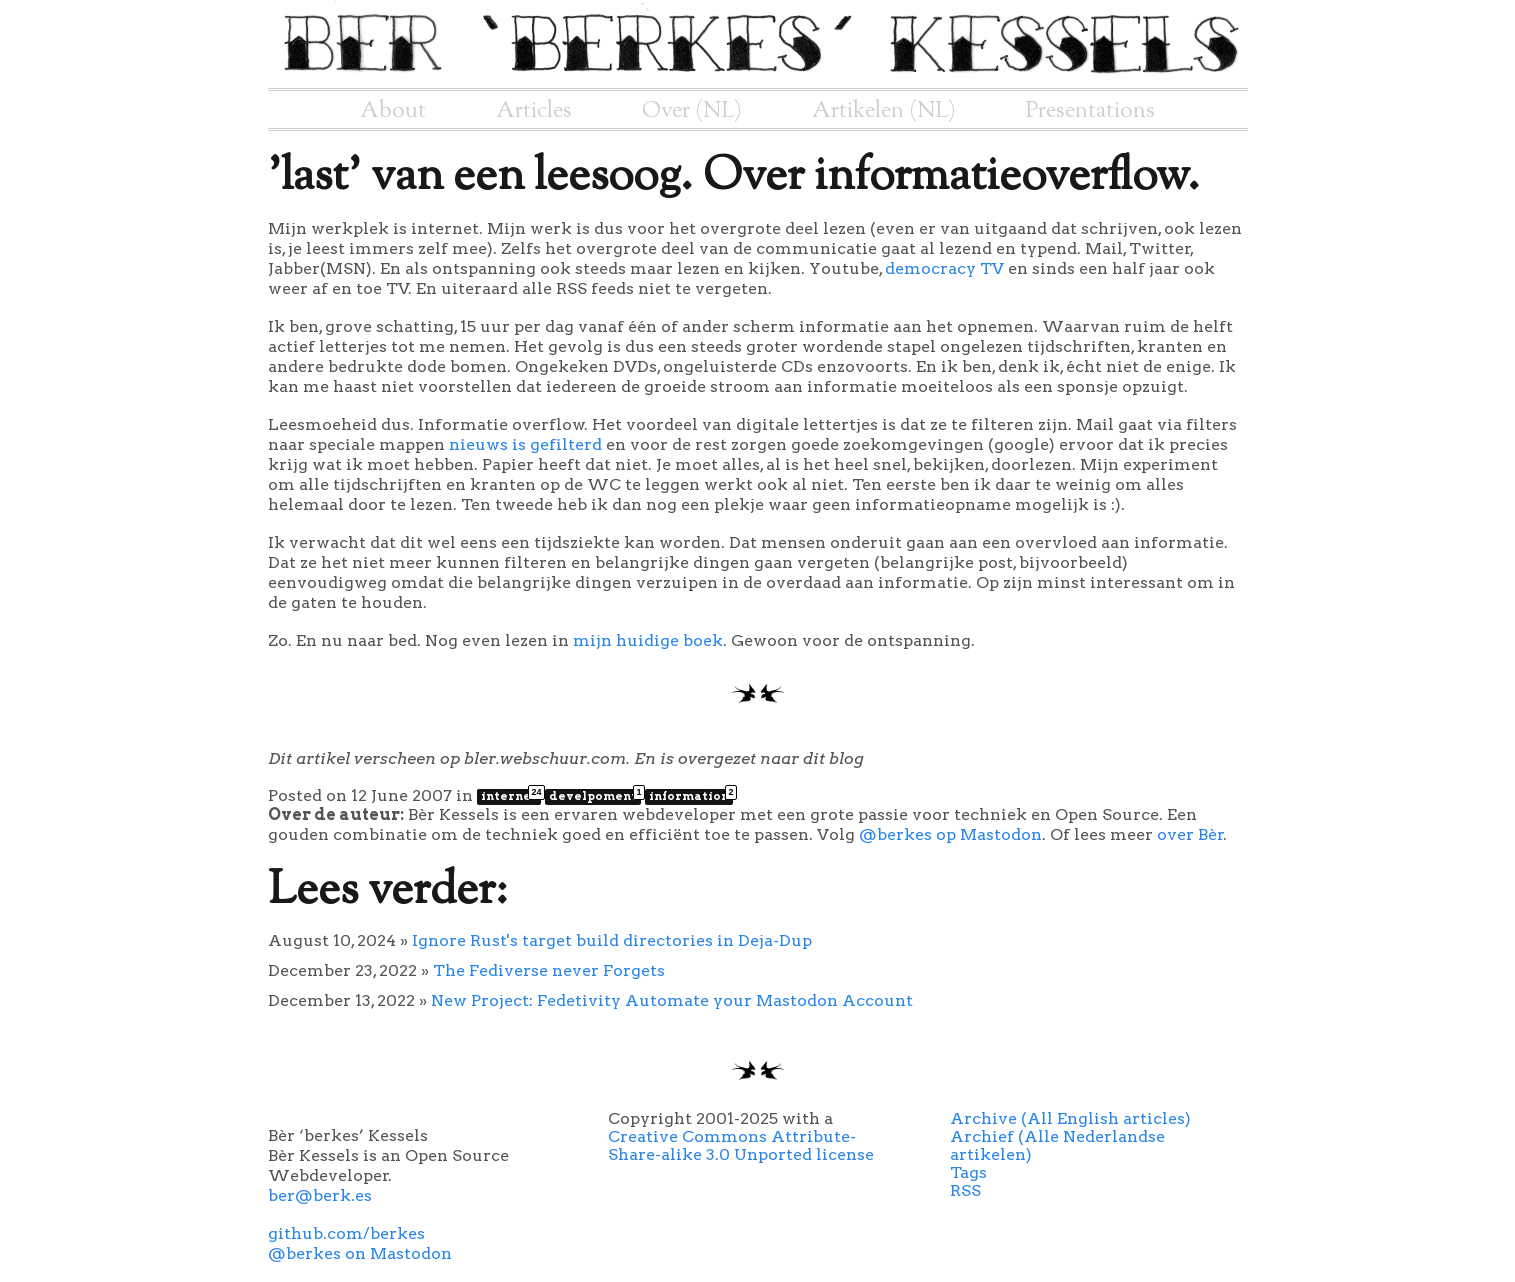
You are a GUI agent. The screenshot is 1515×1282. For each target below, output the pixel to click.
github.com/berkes (346, 1233)
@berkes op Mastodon (950, 834)
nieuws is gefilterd (525, 444)
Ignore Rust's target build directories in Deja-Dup (612, 940)
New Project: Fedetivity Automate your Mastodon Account (672, 1000)
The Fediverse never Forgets (549, 970)
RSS (965, 1190)
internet (511, 796)
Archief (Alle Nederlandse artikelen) (1057, 1145)
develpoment (595, 796)
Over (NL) (692, 111)
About (393, 111)
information (691, 796)
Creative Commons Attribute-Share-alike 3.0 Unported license (741, 1145)
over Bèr (1190, 834)
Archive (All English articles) (1070, 1118)
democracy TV (944, 268)
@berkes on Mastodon (360, 1253)
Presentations (1090, 111)
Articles (534, 111)
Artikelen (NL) (884, 111)
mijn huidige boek (648, 640)
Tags (968, 1172)
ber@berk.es (320, 1195)
